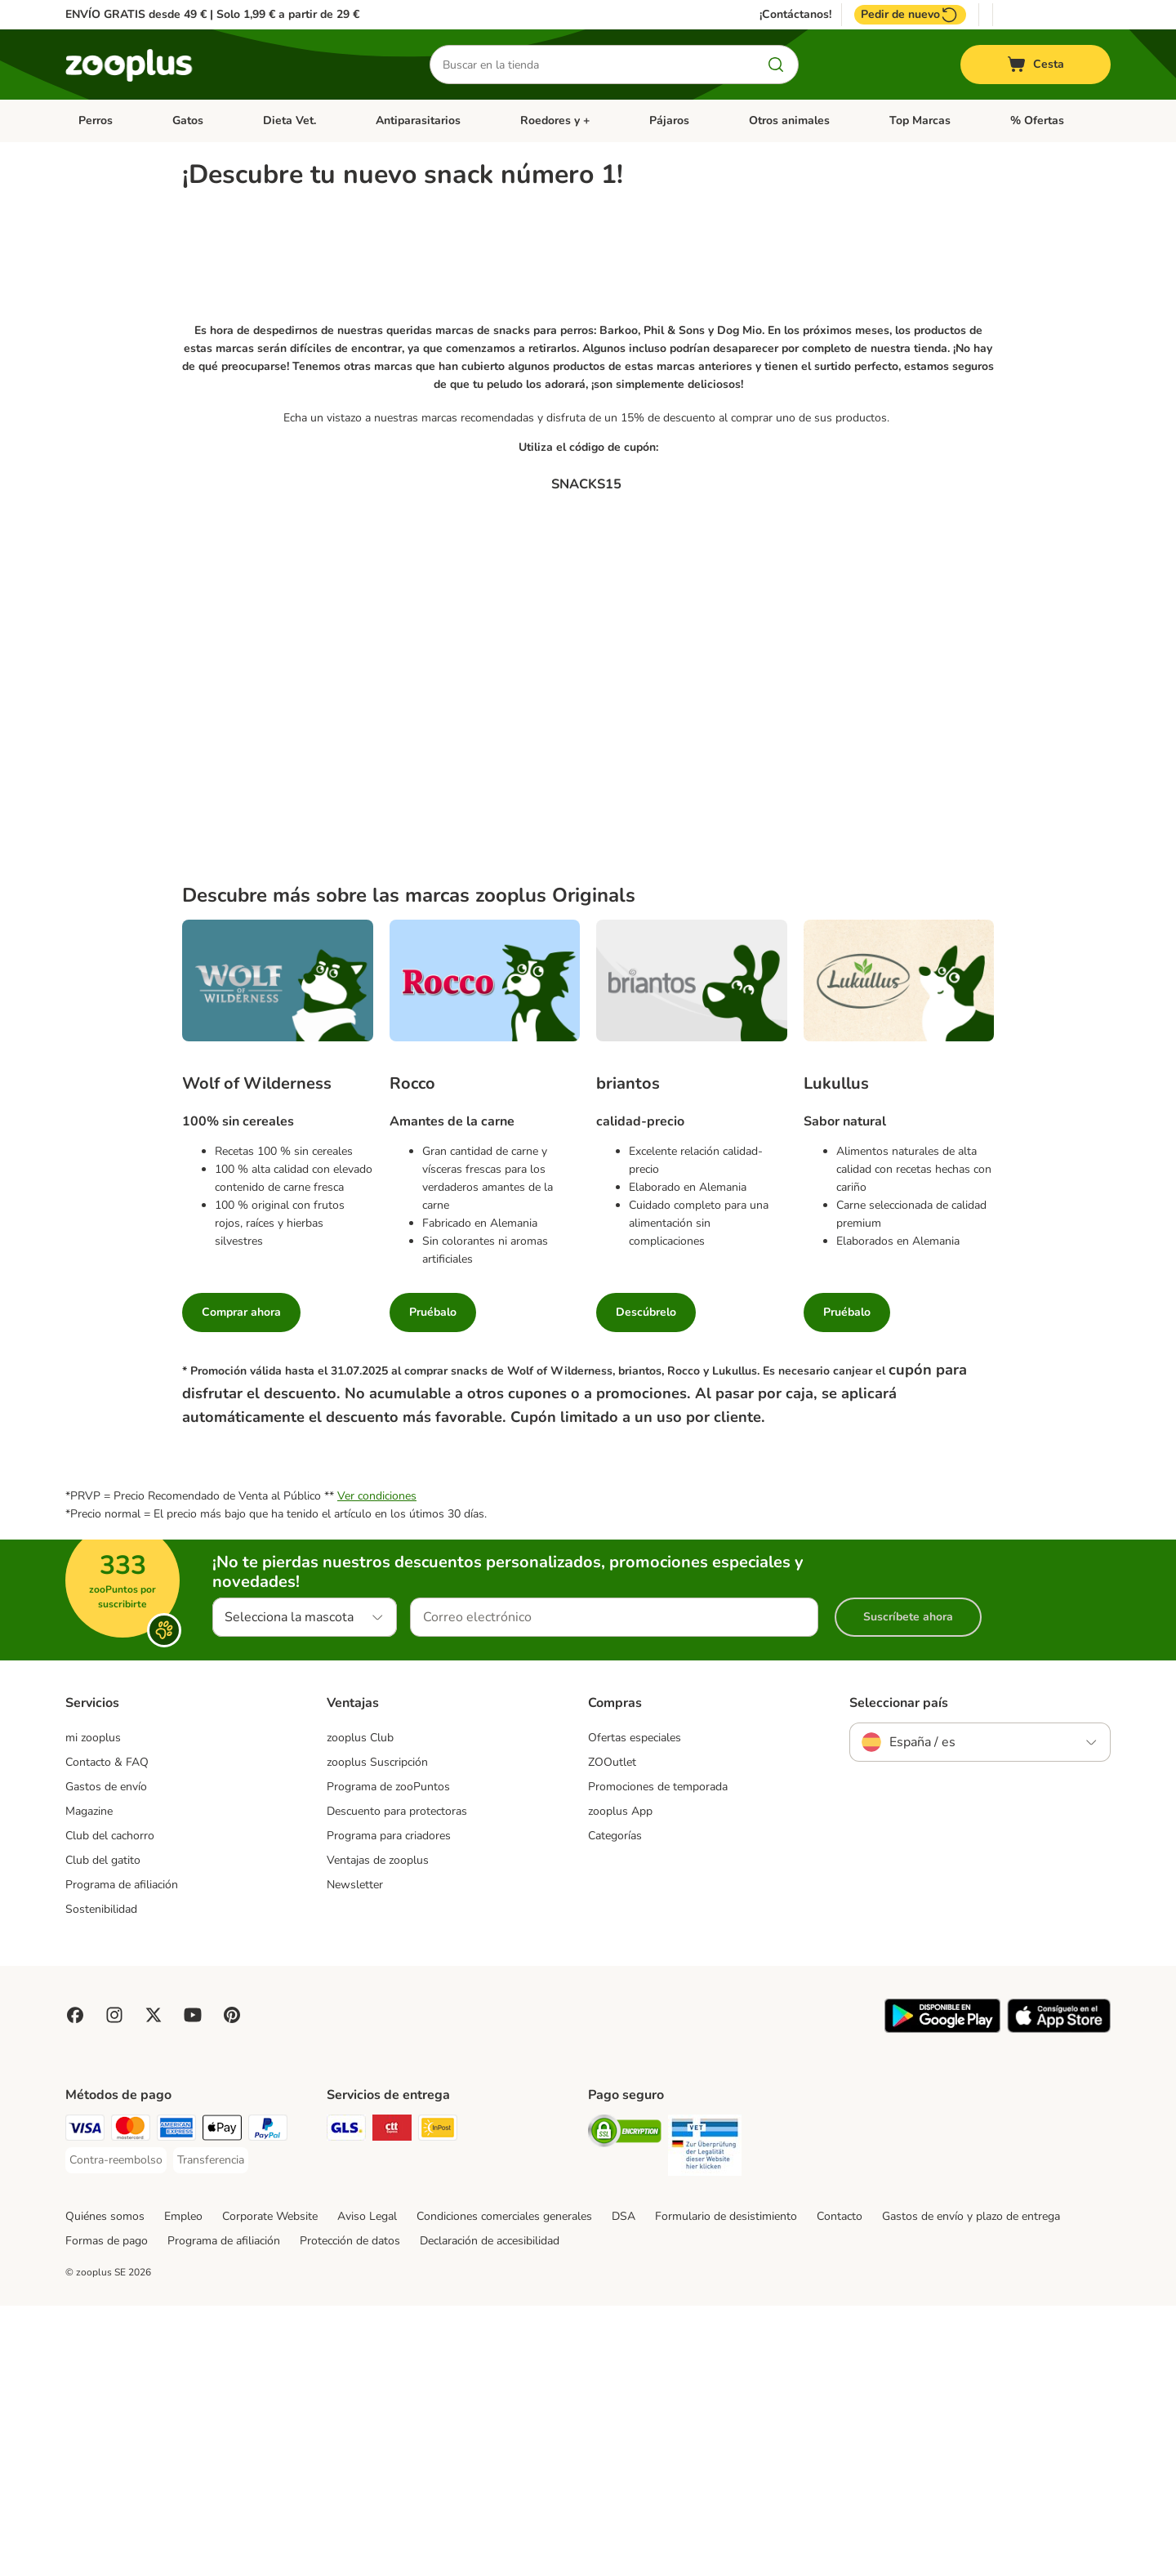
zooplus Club (360, 2009)
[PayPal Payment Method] (267, 2401)
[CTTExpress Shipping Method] (392, 2401)
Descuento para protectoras (397, 2082)
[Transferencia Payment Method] (210, 2431)
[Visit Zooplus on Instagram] (114, 2285)
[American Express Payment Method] (176, 2401)
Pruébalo (433, 1582)
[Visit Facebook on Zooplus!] (75, 2285)
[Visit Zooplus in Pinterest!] (232, 2285)
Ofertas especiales (634, 2009)
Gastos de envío (106, 2058)
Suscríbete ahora (908, 1888)
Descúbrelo (646, 1582)
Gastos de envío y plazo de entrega (971, 2486)
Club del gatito (102, 2131)
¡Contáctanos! (795, 14)
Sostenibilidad (101, 2180)
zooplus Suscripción (377, 2033)
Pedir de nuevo (910, 15)
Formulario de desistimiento (726, 2486)
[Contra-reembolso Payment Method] (116, 2431)
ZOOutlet (612, 2033)
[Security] (625, 2404)
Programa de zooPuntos (388, 2058)
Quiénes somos (105, 2486)
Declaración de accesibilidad (489, 2511)
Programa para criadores (389, 2107)
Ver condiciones (376, 1767)
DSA (623, 2486)
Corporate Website (270, 2486)
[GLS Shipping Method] (346, 2401)
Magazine (89, 2082)
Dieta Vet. (289, 120)
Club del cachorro (109, 2107)
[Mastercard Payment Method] (130, 2401)
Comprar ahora (241, 1582)
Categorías (615, 2107)
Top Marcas (920, 120)
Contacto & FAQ (107, 2033)
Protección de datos (350, 2511)
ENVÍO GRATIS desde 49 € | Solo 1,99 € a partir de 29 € (212, 14)
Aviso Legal (367, 2486)
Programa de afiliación (121, 2156)
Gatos (187, 120)
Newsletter (355, 2156)
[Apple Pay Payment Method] (222, 2401)
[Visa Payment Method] (85, 2401)
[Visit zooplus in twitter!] (153, 2285)
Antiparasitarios (418, 120)
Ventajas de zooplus (378, 2131)
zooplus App (620, 2082)
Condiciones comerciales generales (504, 2486)
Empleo (183, 2486)
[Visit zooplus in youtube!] (193, 2285)
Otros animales (789, 120)
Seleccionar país (898, 1974)
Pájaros (669, 120)
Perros (95, 120)
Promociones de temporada (658, 2058)
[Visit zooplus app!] (942, 2299)
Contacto (839, 2486)
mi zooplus (93, 2009)
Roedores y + (555, 120)
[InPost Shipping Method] (437, 2401)
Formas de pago (106, 2511)
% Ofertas (1037, 120)
